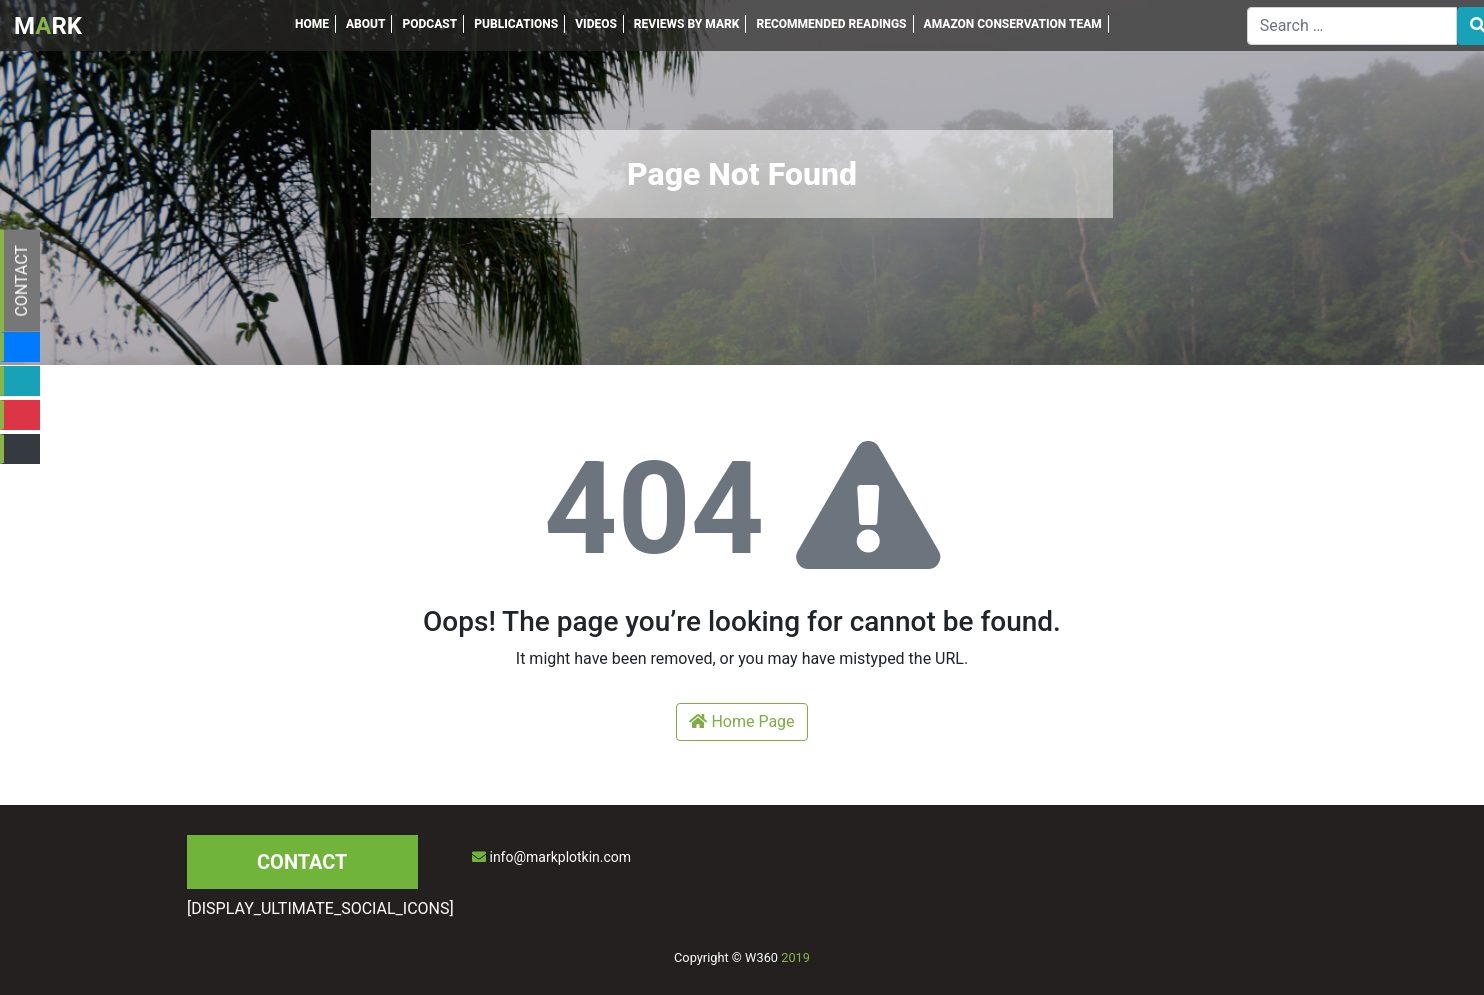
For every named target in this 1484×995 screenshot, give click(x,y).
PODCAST (429, 24)
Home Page (741, 721)
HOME (312, 24)
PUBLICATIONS (516, 24)
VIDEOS (596, 24)
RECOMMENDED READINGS (831, 24)
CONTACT (21, 281)
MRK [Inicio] (48, 26)
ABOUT (366, 24)
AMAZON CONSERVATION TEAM (1013, 24)
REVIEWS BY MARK (687, 24)
